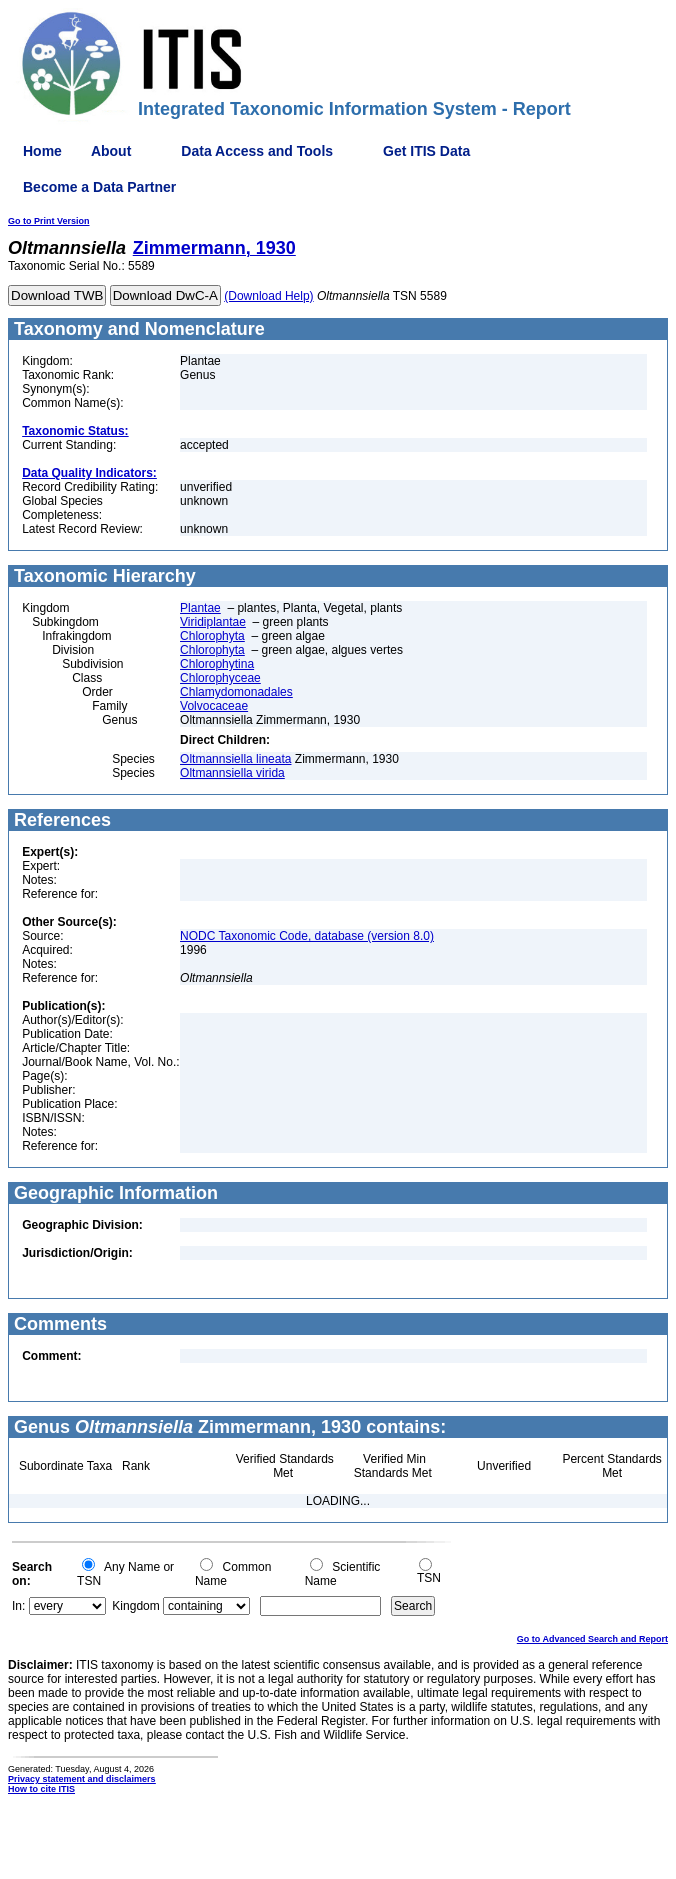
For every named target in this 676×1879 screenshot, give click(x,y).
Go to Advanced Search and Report (592, 1639)
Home (42, 151)
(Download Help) (268, 296)
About (111, 151)
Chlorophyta (212, 636)
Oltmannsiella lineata (235, 759)
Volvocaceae (214, 706)
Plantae (200, 608)
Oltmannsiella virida (232, 773)
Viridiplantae (213, 622)
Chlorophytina (217, 664)
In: (18, 1606)
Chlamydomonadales (236, 692)
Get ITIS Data (426, 151)
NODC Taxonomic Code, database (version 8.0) (307, 936)
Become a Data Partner (99, 187)
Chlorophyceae (220, 678)
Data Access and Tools (257, 151)
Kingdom (135, 1606)
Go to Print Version (49, 221)
